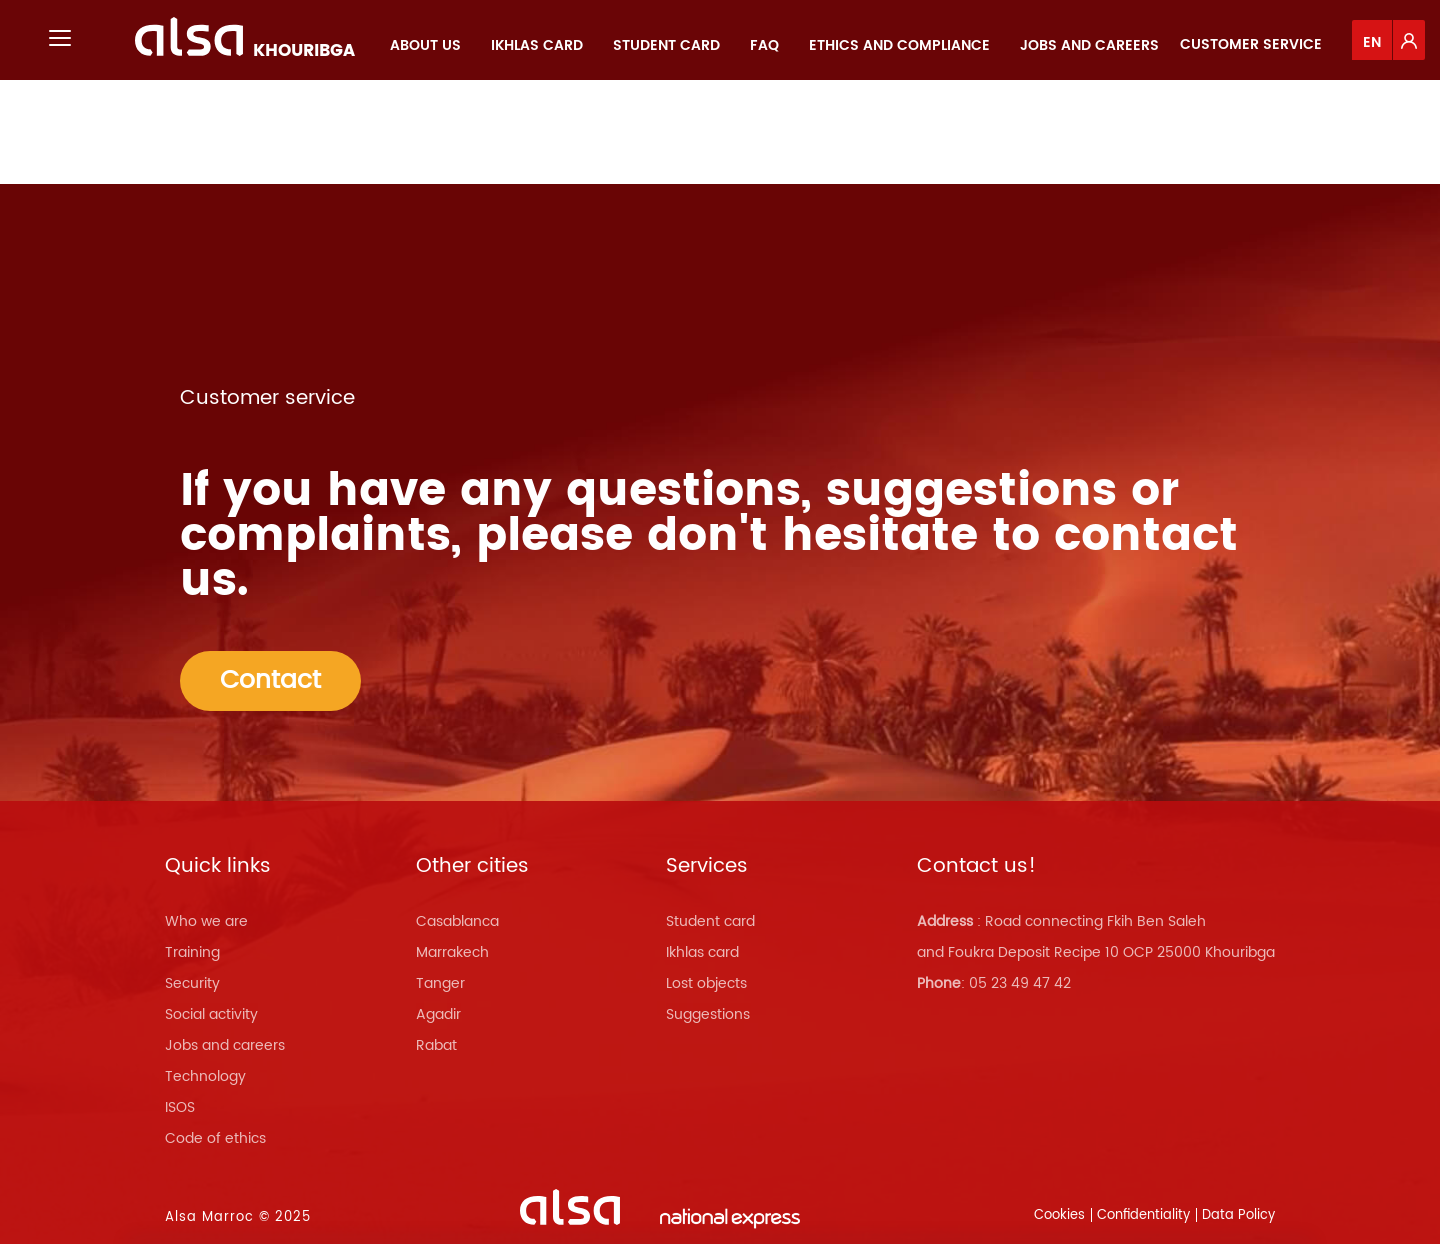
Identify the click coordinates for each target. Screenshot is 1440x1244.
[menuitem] (425, 45)
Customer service (1251, 44)
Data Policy (1238, 1215)
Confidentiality (1143, 1215)
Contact (270, 680)
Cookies (1059, 1215)
